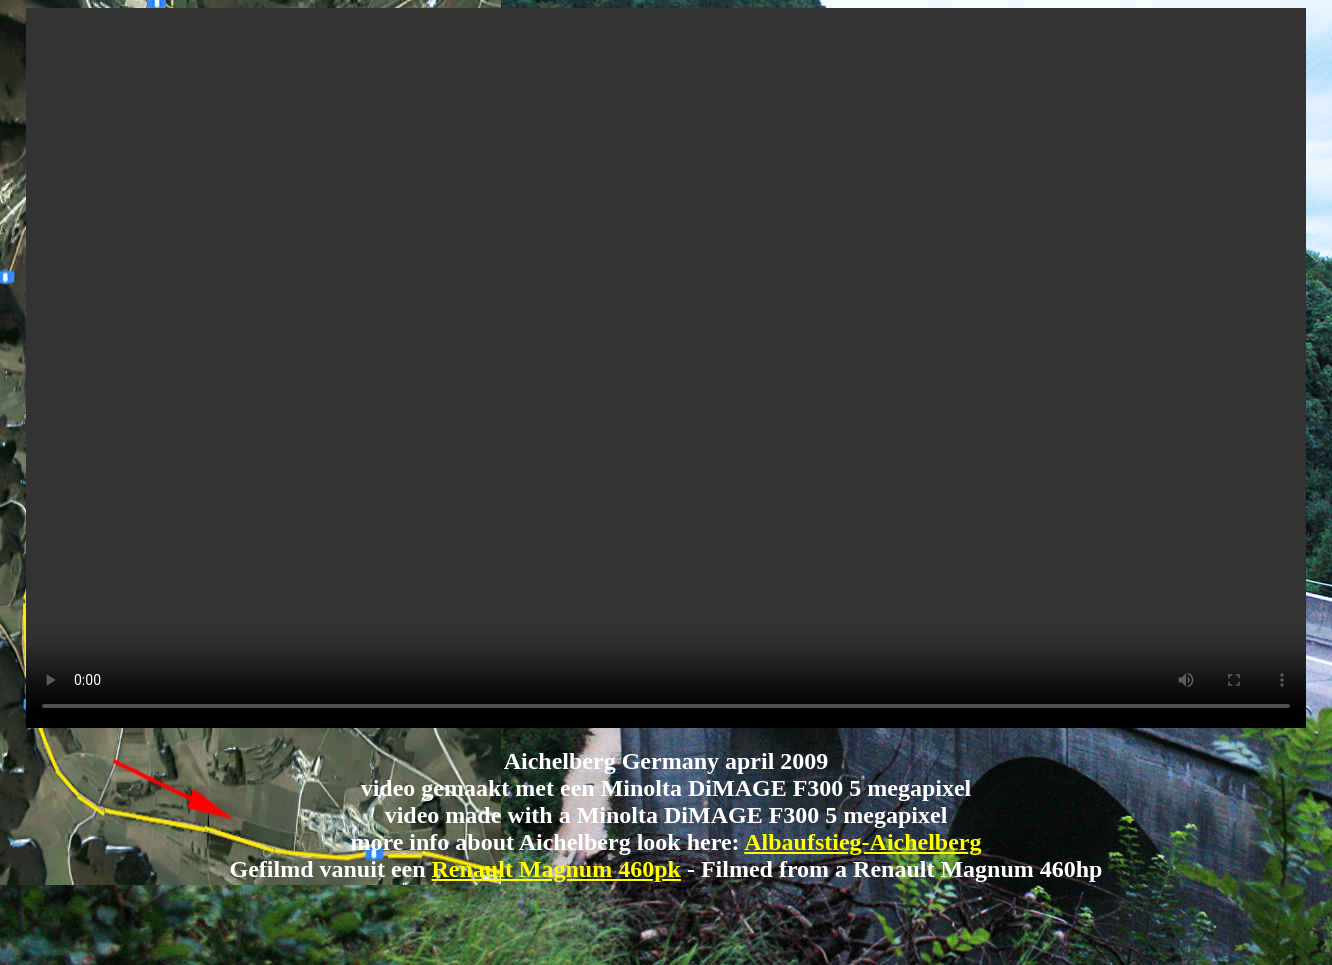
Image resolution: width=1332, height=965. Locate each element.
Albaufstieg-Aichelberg (862, 842)
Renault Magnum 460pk (556, 869)
